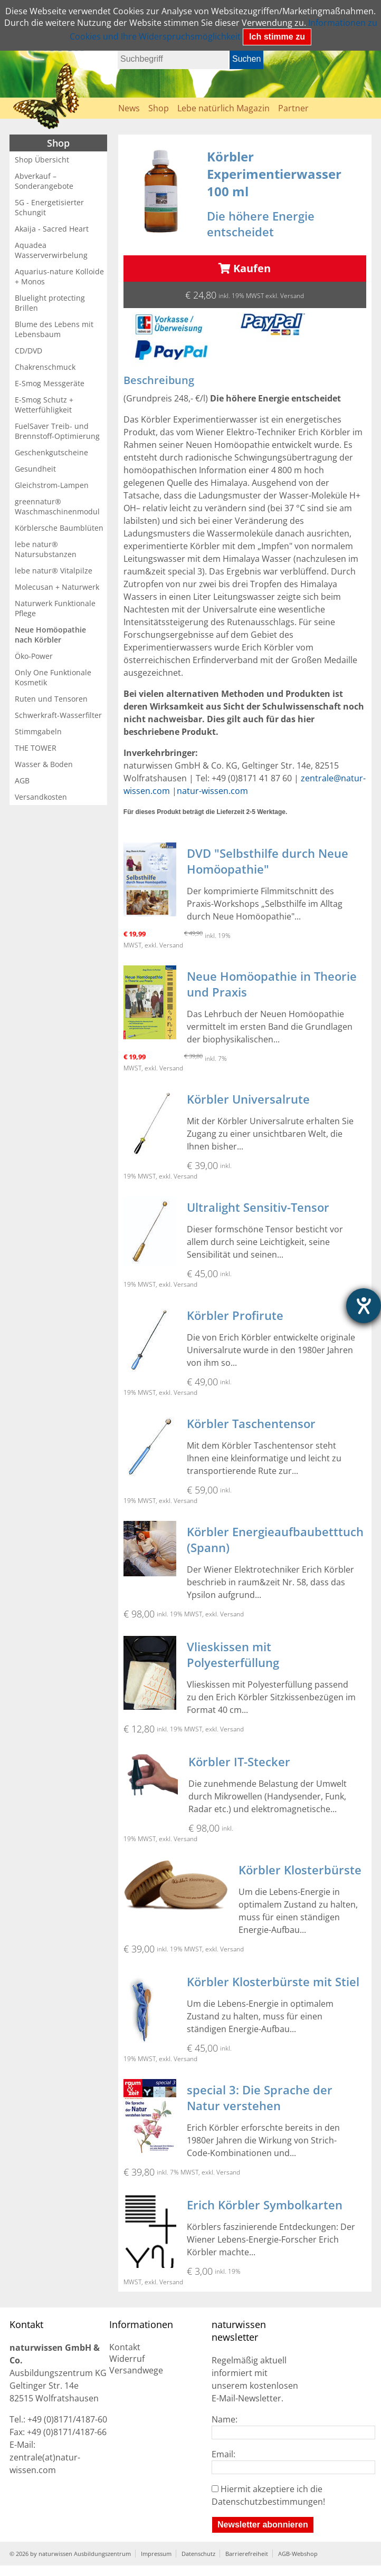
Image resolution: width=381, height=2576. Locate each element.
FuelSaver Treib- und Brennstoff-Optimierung (57, 431)
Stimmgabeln (38, 731)
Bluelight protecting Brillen (50, 303)
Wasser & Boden (44, 764)
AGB (22, 780)
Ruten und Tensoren (51, 699)
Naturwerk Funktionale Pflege (55, 608)
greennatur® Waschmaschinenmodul (57, 506)
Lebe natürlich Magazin (223, 108)
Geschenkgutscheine (51, 452)
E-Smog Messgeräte (49, 383)
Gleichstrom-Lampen (52, 485)
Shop (158, 108)
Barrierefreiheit (246, 2554)
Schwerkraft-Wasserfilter (58, 715)
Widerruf (127, 2358)
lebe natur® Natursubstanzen (46, 549)
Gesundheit (35, 469)
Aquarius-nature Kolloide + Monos (59, 276)
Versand (292, 295)
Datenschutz (198, 2554)
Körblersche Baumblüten (59, 528)
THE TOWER (35, 748)
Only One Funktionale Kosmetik (53, 677)
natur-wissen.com (212, 791)
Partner (293, 108)
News (129, 108)
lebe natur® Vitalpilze (53, 571)
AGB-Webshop (298, 2554)
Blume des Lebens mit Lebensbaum (54, 329)
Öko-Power (34, 656)
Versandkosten (41, 797)
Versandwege (136, 2370)
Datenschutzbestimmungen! (268, 2501)
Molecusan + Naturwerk (57, 587)
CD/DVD (28, 351)
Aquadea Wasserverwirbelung (51, 250)
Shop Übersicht (42, 160)
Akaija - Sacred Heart (52, 229)
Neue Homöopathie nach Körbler (50, 635)
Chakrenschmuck (45, 367)
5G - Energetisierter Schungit (49, 207)
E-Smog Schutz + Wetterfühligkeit (44, 405)
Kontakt (124, 2347)
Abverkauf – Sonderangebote (44, 181)
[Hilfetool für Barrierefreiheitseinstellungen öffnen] (363, 1305)
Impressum (156, 2554)
